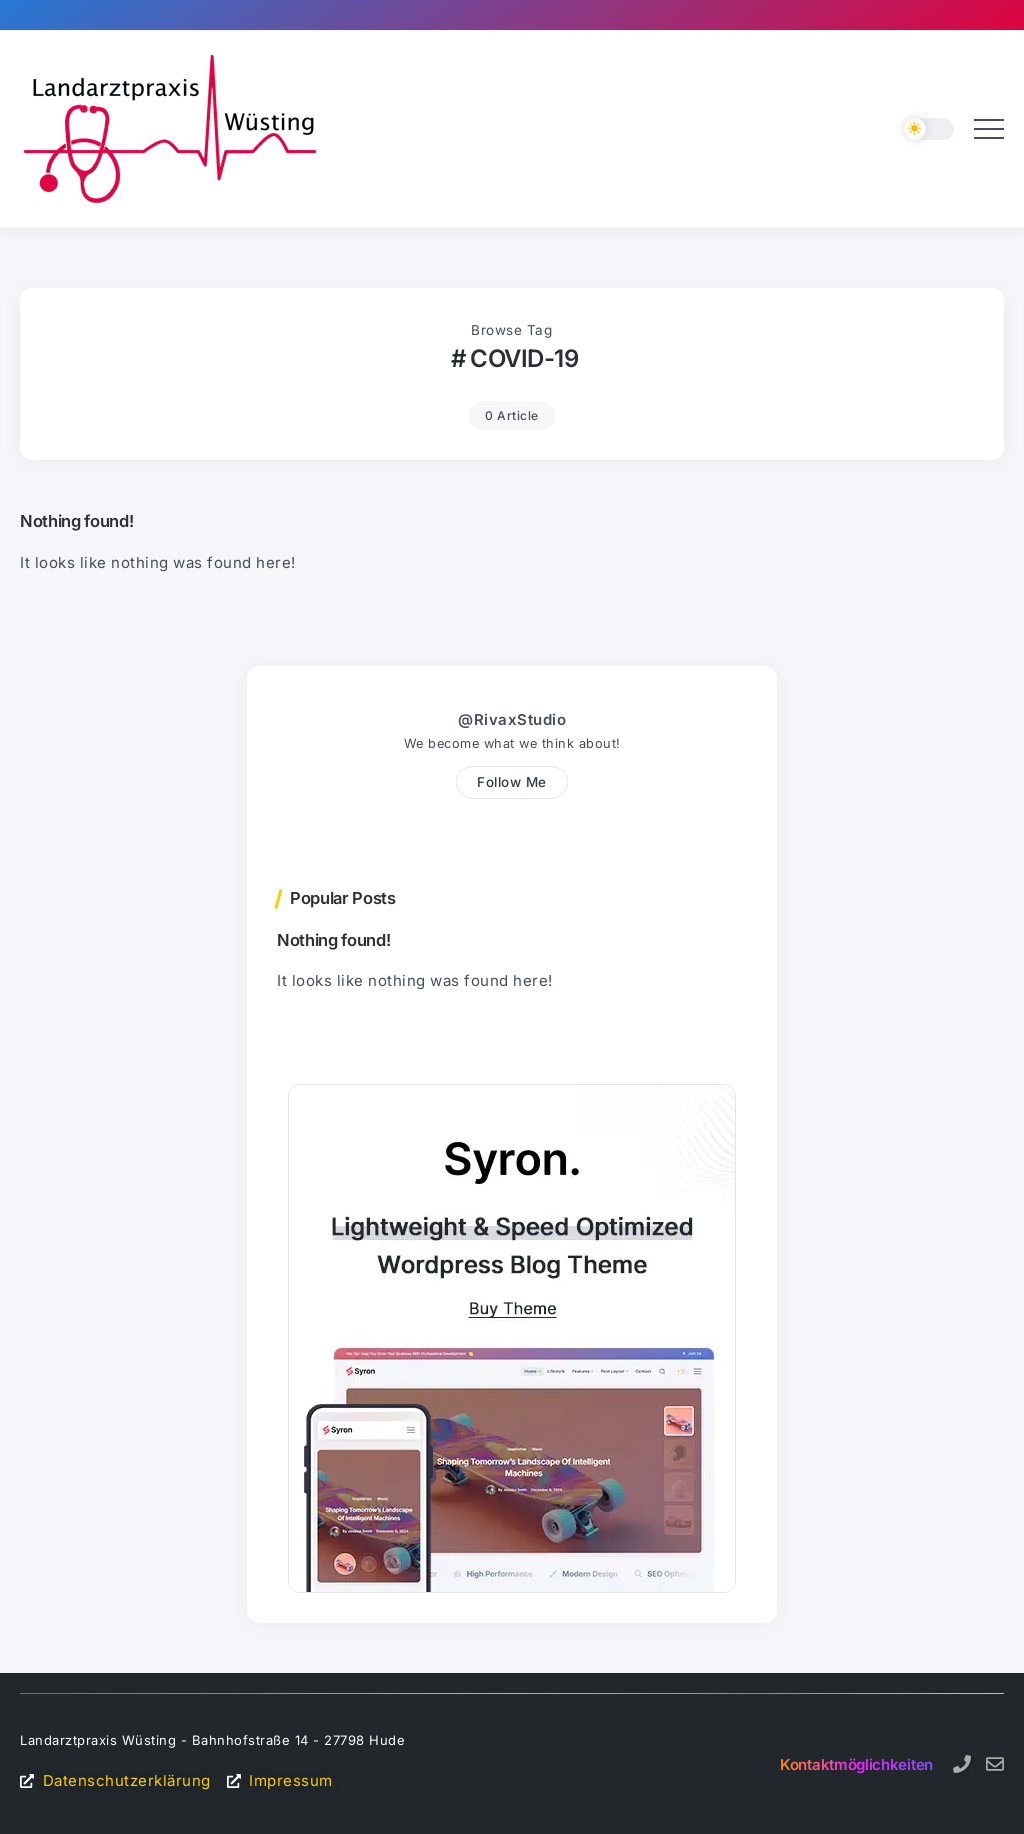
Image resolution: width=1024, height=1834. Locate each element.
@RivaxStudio (512, 719)
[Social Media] (962, 1764)
